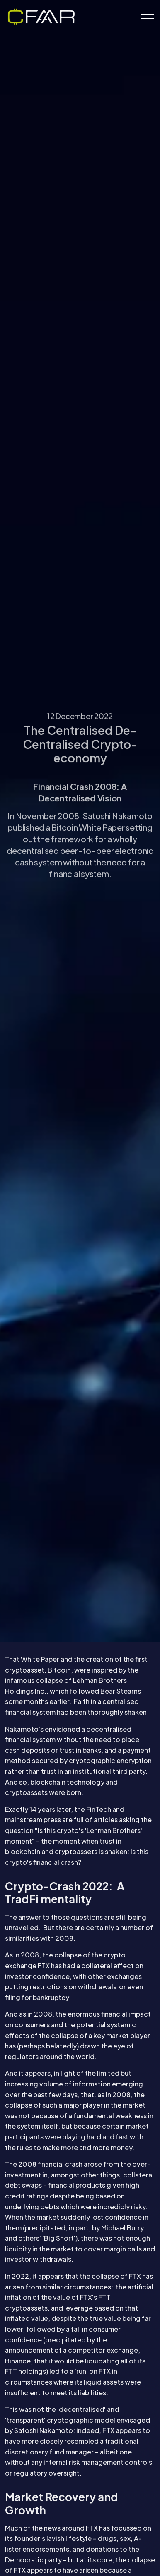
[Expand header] (147, 16)
